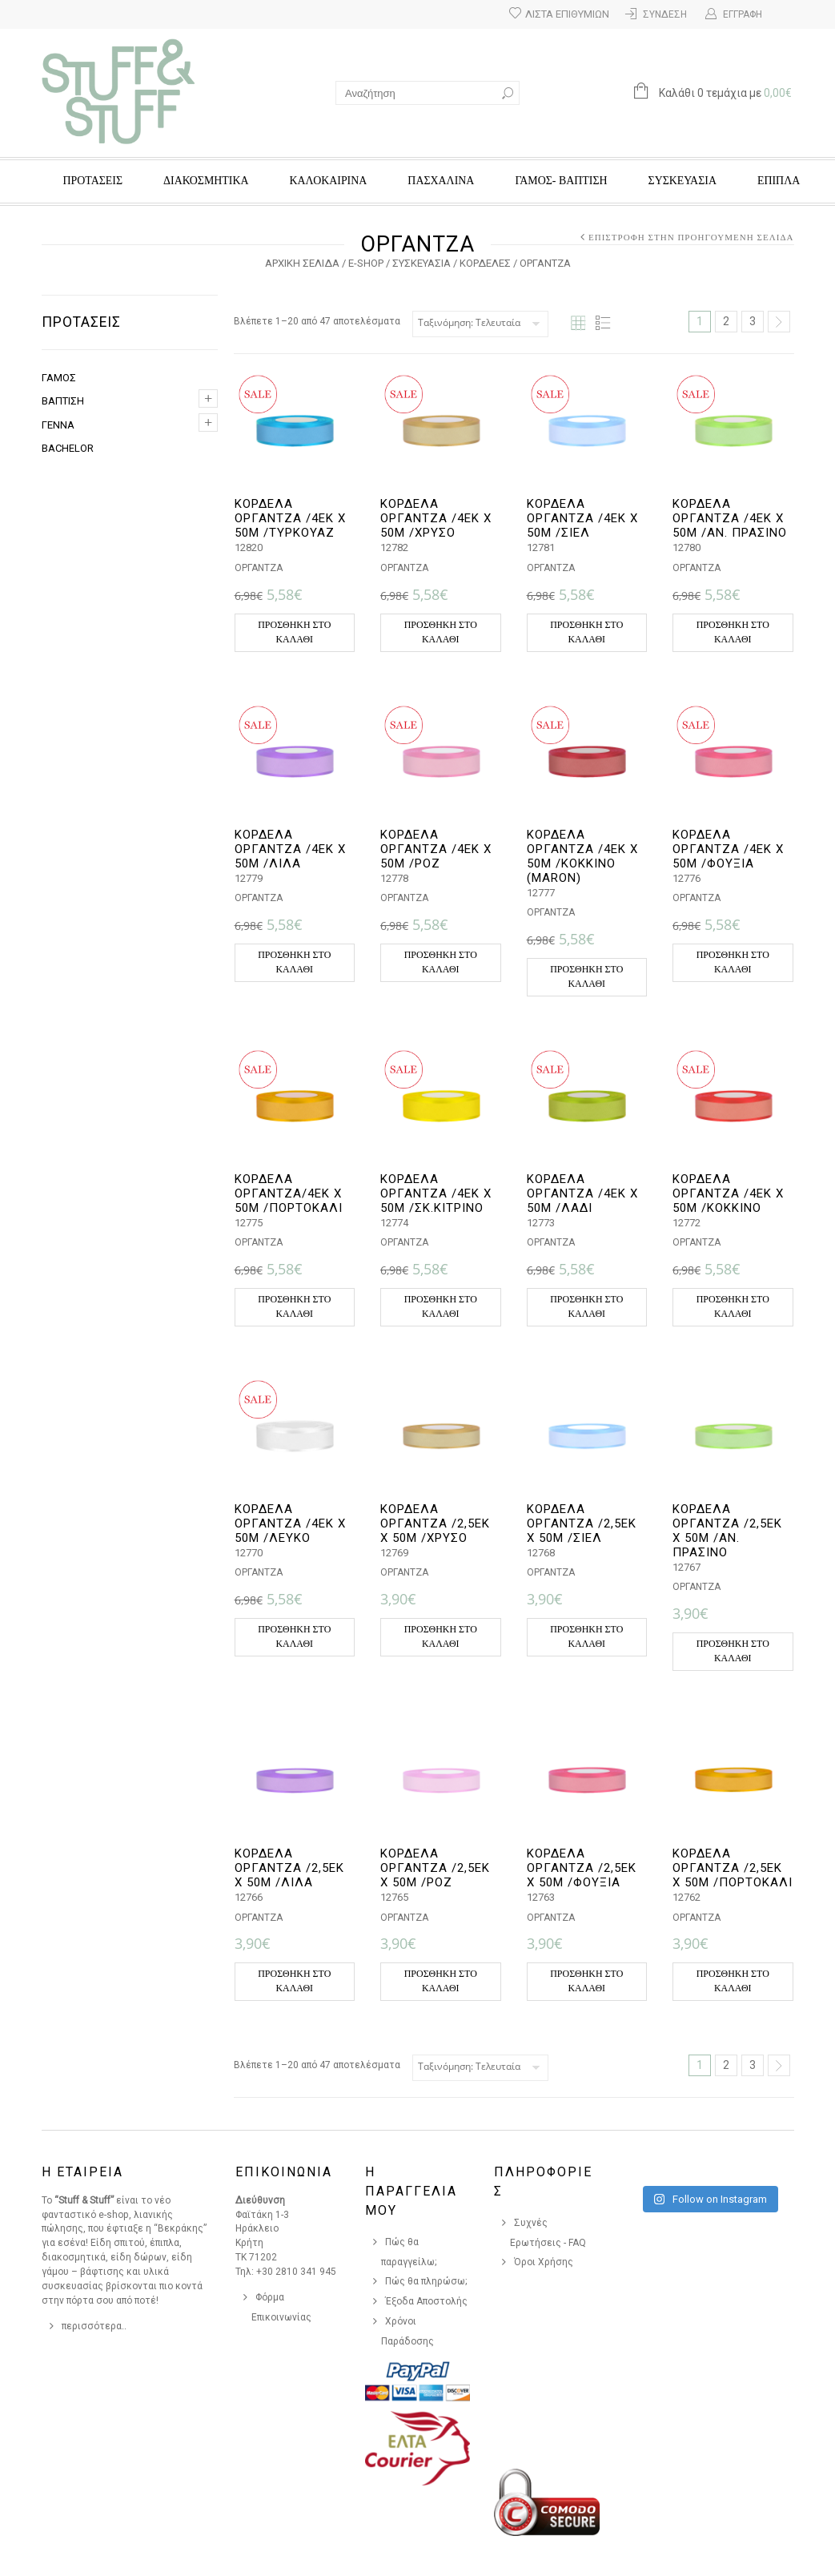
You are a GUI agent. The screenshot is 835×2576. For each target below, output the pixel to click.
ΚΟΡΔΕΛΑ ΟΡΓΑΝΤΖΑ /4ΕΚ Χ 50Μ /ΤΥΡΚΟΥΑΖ (290, 518)
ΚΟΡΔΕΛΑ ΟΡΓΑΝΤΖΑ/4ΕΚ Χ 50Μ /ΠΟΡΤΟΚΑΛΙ (289, 1193)
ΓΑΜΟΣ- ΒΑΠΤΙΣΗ (561, 181)
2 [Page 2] (726, 321)
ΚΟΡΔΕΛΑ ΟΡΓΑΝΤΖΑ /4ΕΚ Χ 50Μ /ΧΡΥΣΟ (436, 518)
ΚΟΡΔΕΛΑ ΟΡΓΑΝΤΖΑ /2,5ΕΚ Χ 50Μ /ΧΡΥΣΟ (435, 1523)
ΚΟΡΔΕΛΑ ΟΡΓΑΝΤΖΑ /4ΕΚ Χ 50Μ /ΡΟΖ (436, 849)
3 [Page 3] (752, 321)
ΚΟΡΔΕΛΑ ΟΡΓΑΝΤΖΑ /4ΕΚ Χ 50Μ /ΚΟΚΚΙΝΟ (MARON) (582, 856)
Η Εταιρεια (82, 2172)
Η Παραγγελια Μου (411, 2191)
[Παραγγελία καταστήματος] (480, 324)
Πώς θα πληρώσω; (426, 2281)
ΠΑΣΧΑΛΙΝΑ (440, 181)
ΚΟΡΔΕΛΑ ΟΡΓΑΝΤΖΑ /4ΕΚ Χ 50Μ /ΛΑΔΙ (582, 1193)
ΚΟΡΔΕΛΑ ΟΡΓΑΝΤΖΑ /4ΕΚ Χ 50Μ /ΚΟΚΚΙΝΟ (728, 1193)
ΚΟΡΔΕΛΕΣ (485, 263)
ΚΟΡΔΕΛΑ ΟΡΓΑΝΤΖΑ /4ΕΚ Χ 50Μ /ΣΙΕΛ (582, 518)
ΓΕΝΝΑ (58, 425)
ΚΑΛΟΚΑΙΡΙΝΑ (328, 181)
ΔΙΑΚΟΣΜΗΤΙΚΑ (205, 181)
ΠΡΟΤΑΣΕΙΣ (93, 181)
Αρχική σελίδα (302, 263)
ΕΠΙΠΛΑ (778, 181)
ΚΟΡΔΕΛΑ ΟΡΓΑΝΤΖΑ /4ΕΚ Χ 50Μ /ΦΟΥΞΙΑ (728, 849)
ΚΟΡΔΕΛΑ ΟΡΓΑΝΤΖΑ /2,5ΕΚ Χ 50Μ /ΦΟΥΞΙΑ (581, 1868)
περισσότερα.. (94, 2326)
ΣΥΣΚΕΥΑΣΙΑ (682, 181)
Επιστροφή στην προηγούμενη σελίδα (691, 237)
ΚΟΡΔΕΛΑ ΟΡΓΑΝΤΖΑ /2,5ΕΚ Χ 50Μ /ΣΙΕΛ (581, 1523)
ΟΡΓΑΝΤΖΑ (259, 568)
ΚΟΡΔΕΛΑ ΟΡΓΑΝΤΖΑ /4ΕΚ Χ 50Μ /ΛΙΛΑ (290, 849)
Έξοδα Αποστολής (426, 2301)
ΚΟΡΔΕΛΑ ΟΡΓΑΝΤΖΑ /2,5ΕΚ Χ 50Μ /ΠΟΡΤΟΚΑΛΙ (732, 1868)
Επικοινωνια (283, 2172)
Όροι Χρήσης (543, 2262)
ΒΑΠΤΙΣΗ (63, 401)
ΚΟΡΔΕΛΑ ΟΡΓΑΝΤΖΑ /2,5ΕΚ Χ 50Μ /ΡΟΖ (435, 1868)
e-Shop (365, 263)
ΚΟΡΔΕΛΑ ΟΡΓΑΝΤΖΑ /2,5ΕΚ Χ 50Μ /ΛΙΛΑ (289, 1868)
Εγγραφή (742, 14)
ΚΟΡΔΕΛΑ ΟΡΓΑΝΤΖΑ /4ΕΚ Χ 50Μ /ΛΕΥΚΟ (290, 1523)
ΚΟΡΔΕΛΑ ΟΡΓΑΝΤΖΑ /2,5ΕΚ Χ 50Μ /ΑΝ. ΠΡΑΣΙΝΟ (727, 1531)
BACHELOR (68, 448)
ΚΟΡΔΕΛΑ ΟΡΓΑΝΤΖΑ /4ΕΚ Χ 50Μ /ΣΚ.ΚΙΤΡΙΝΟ (436, 1193)
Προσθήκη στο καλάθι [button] (294, 632)
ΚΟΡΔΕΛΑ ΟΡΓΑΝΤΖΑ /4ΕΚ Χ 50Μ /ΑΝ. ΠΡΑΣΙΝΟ (729, 518)
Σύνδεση (665, 14)
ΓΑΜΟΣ (59, 378)
